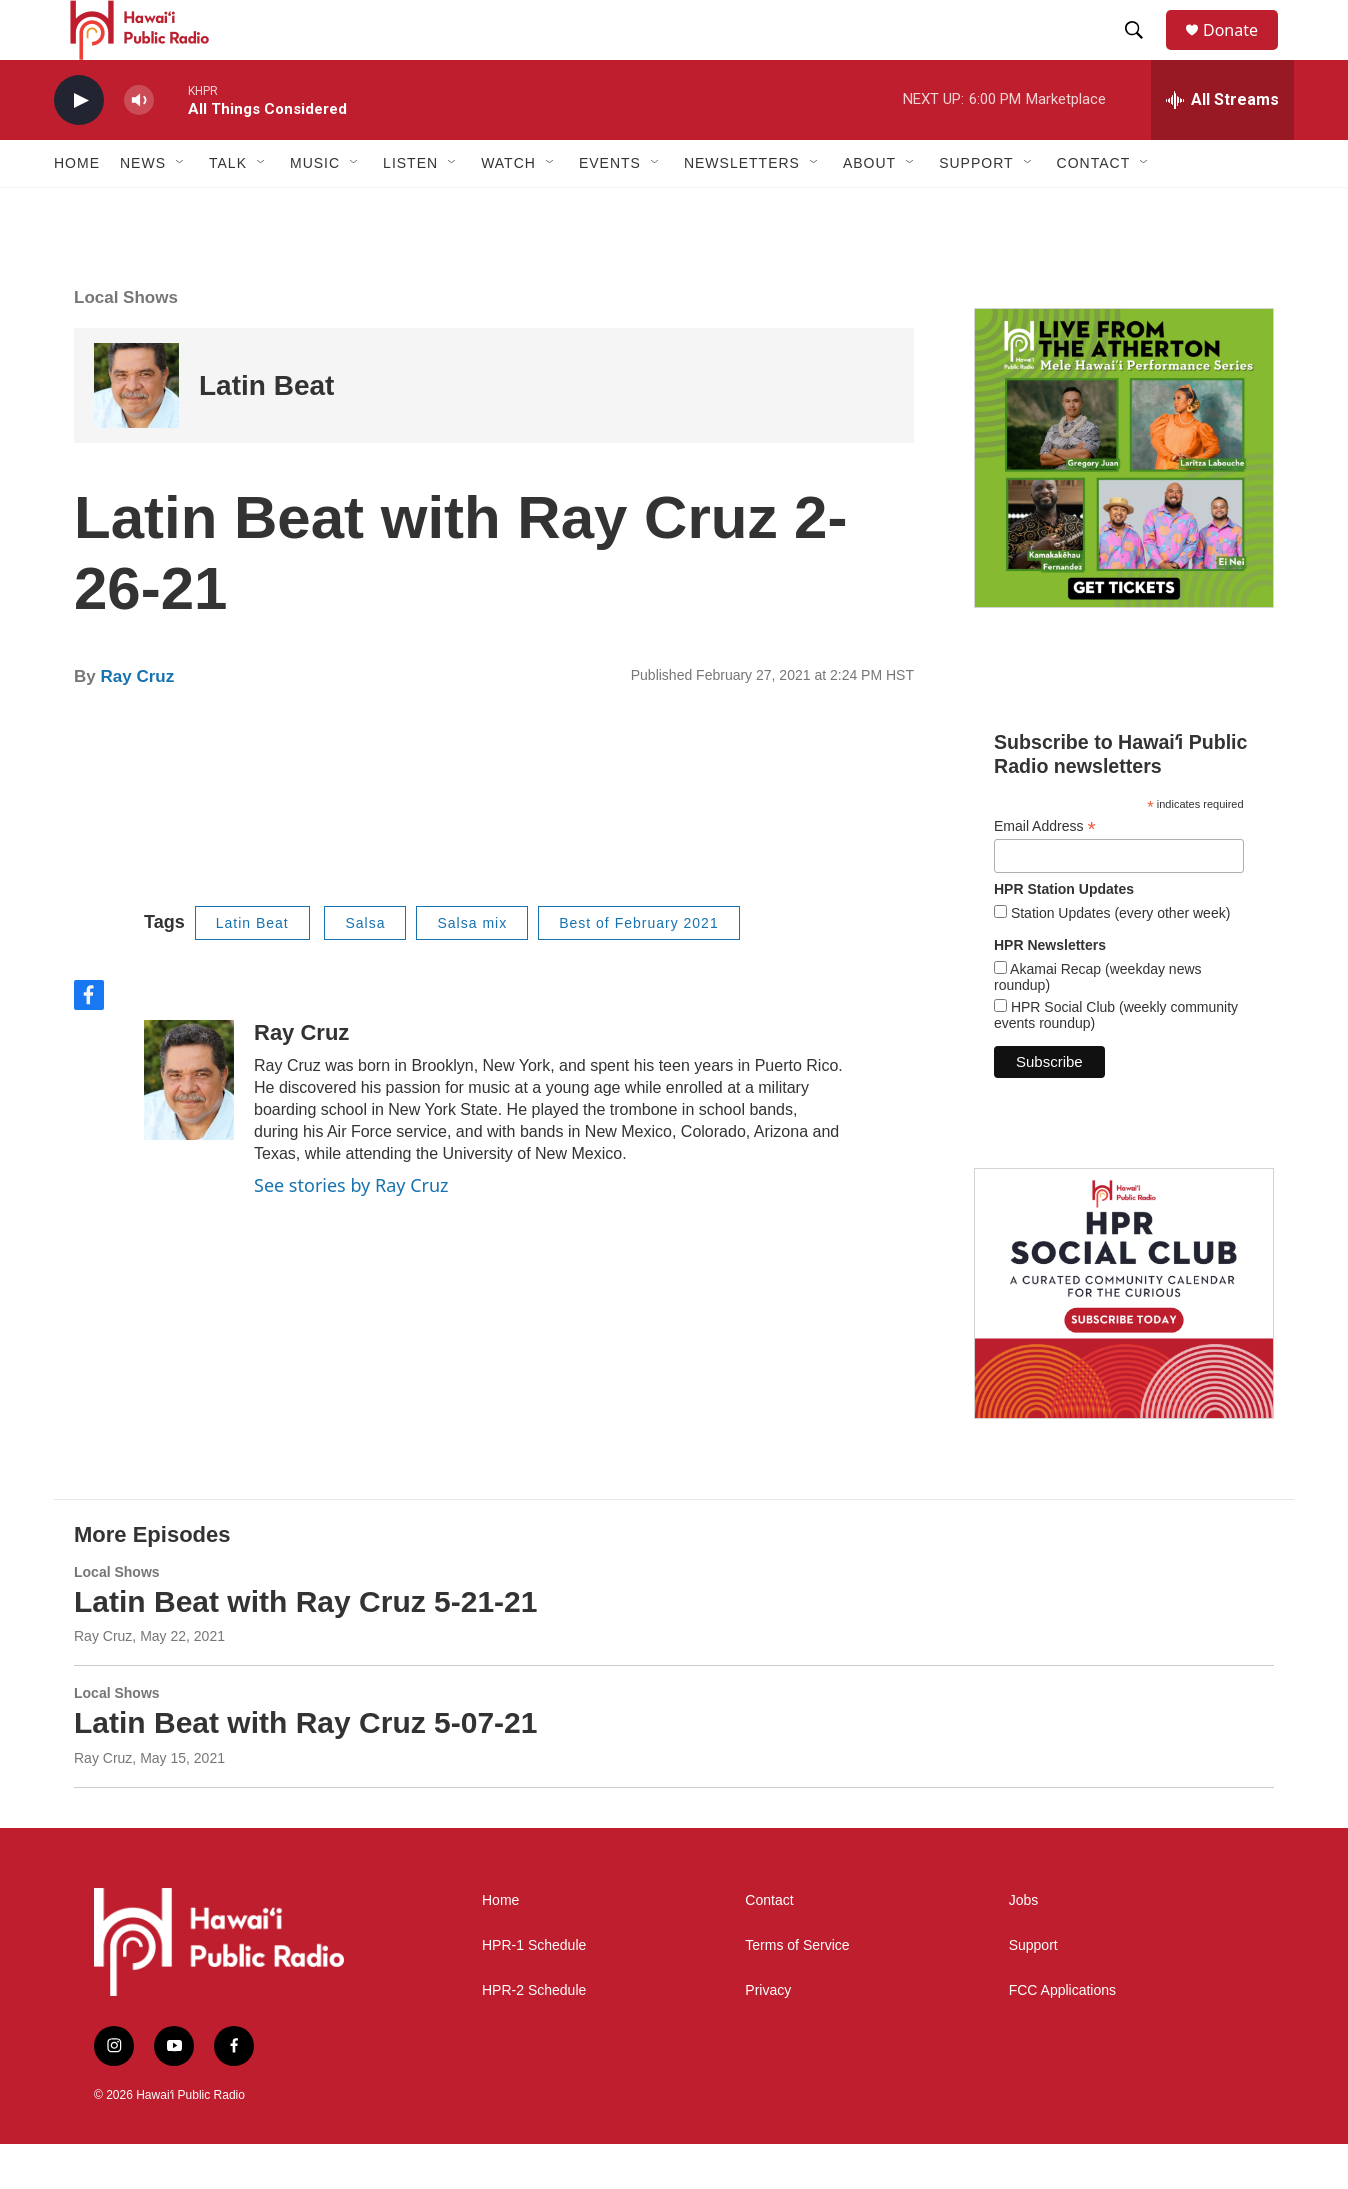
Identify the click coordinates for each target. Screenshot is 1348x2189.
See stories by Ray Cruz (351, 1230)
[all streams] (1222, 145)
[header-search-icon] (1143, 53)
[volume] (139, 145)
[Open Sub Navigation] (181, 208)
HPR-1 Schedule (534, 1990)
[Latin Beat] (136, 430)
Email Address (1045, 871)
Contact (769, 1945)
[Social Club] (1124, 1338)
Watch (508, 208)
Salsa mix (472, 968)
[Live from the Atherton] (1124, 503)
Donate (1243, 52)
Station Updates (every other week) (1118, 958)
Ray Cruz (137, 721)
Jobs (1024, 1945)
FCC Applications (1062, 2035)
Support (1033, 1990)
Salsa (365, 968)
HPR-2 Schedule (534, 2035)
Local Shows (126, 342)
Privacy (768, 2035)
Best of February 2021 (639, 968)
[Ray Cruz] (189, 1125)
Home (77, 208)
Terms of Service (797, 1990)
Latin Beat (266, 430)
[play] (79, 145)
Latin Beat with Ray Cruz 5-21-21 (305, 1646)
